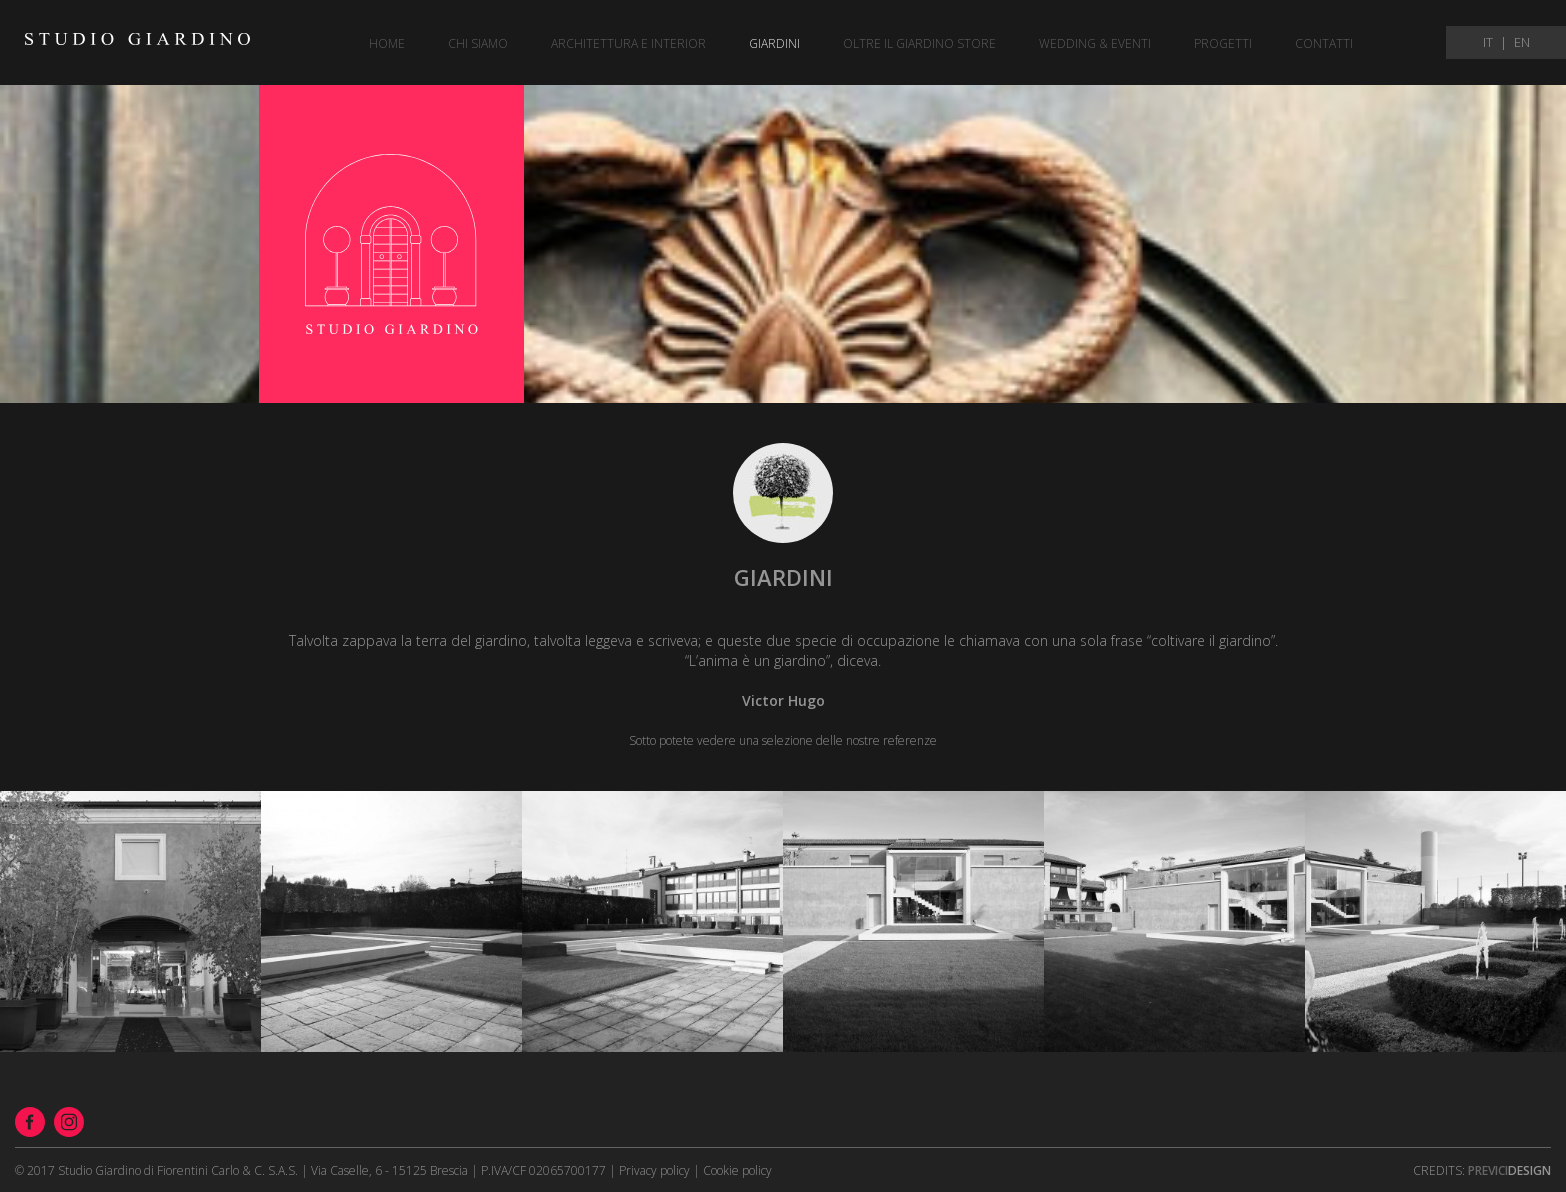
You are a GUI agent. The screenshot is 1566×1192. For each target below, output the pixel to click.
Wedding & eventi (1095, 43)
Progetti (1223, 43)
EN (1522, 42)
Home (387, 43)
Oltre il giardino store (919, 43)
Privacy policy (654, 1170)
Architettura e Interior (628, 43)
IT (1488, 42)
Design (1509, 1170)
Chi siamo (478, 43)
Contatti (1324, 43)
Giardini (774, 43)
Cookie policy (737, 1170)
